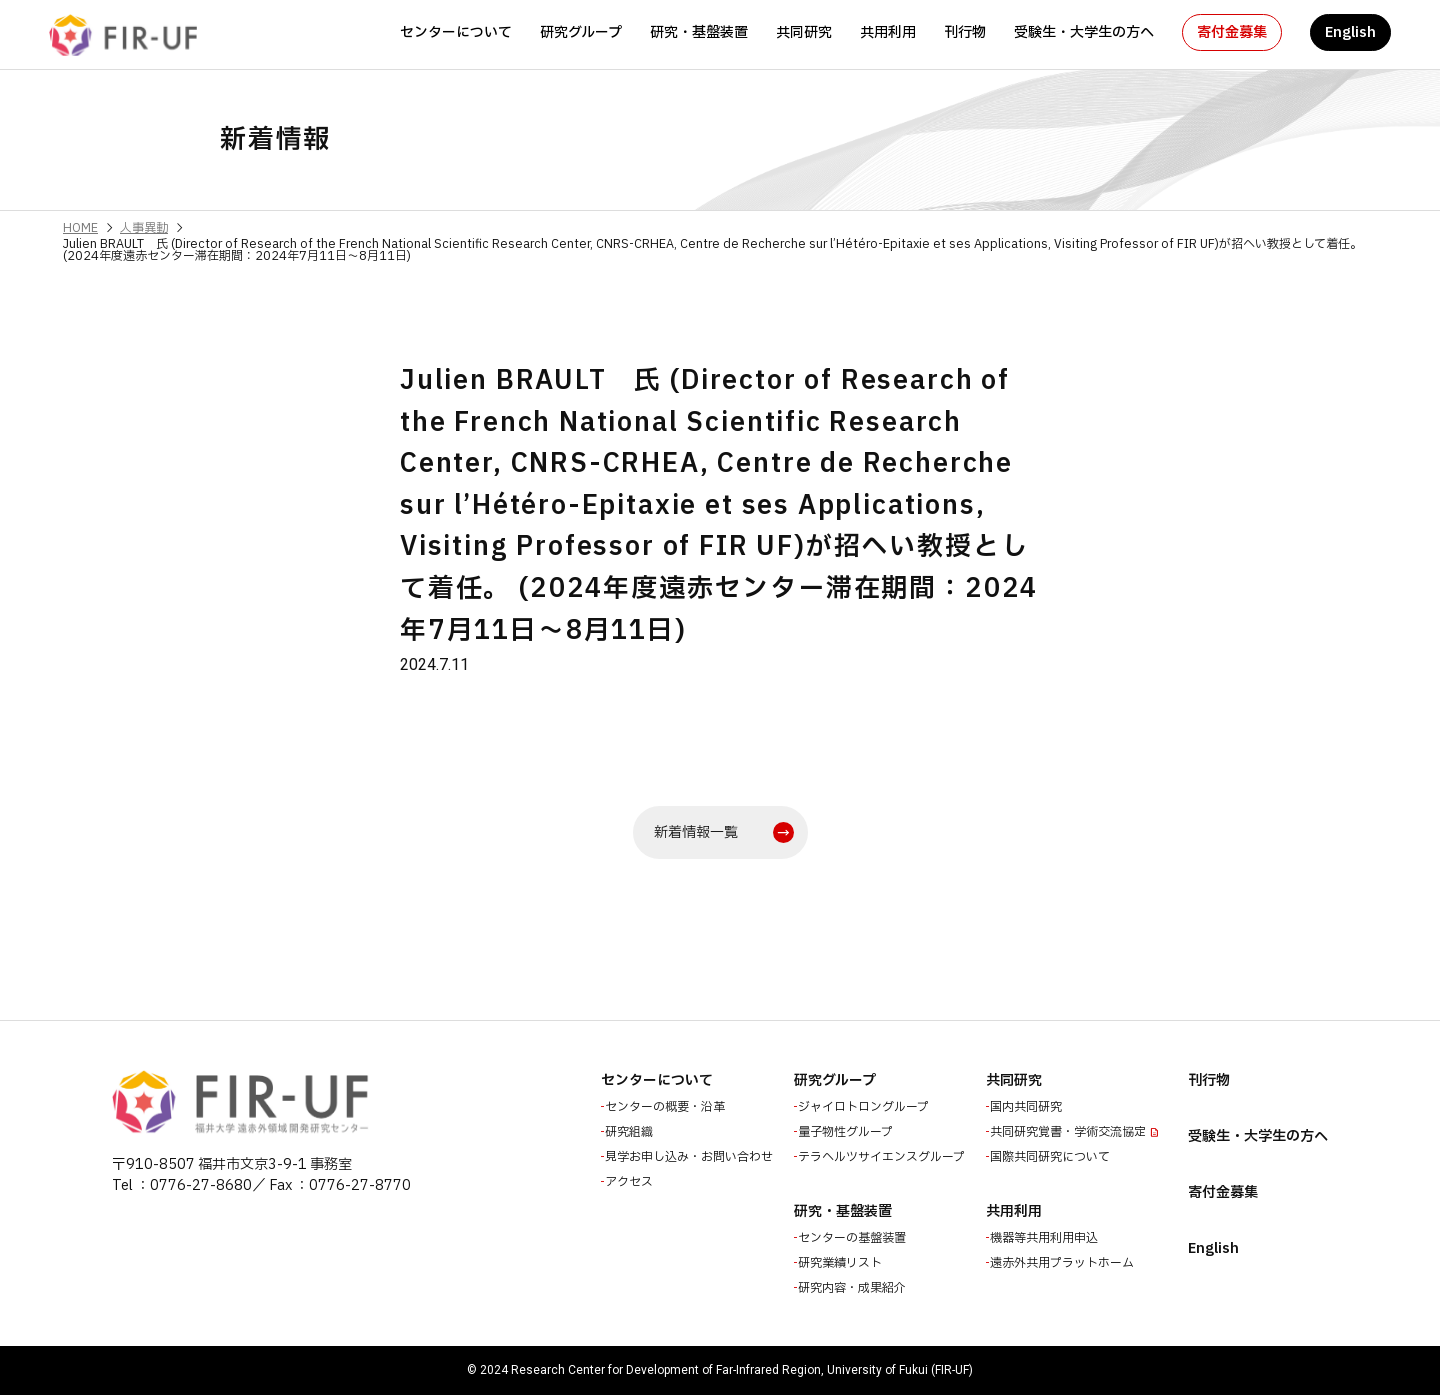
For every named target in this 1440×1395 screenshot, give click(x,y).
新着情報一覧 (696, 832)
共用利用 (888, 32)
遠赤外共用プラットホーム (1064, 1263)
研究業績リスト (842, 1263)
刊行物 (965, 32)
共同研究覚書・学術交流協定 (1070, 1132)
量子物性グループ (847, 1132)
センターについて (456, 32)
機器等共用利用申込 (1046, 1238)
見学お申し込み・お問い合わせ (691, 1157)
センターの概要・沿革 (667, 1107)
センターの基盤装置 (854, 1238)
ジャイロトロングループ (865, 1107)
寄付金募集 (1232, 32)
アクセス (631, 1182)
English (1350, 32)
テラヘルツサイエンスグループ (883, 1157)
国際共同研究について (1052, 1157)
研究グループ (581, 32)
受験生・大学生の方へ (1084, 32)
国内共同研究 (1028, 1107)
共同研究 (804, 32)
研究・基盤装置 (699, 32)
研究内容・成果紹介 (854, 1288)
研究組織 (631, 1132)
